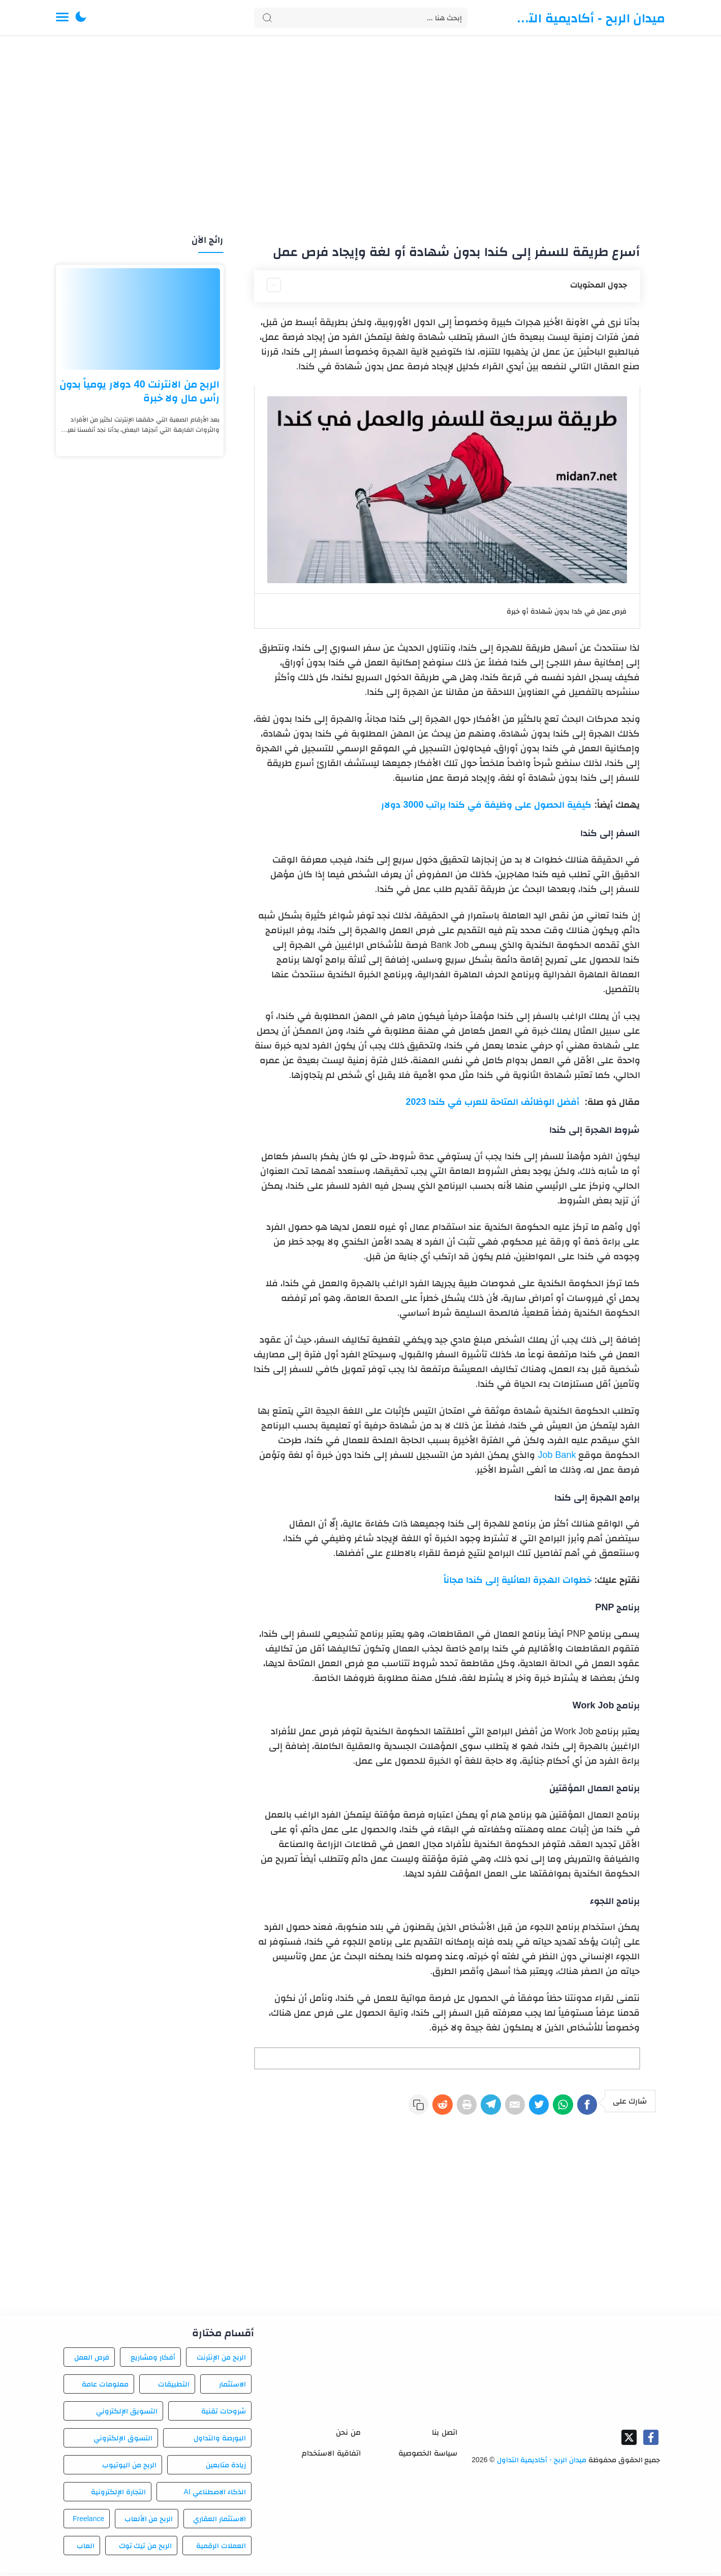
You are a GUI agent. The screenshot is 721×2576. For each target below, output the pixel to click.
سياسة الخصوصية (427, 2456)
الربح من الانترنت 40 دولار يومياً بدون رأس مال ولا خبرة (139, 390)
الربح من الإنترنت (221, 2360)
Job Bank (557, 1455)
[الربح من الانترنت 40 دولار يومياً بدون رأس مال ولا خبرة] (139, 319)
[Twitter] (526, 2107)
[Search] (360, 18)
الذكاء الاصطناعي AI (215, 2495)
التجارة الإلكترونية (118, 2495)
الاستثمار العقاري (219, 2522)
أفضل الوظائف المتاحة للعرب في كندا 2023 (493, 1102)
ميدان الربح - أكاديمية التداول (589, 18)
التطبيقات (174, 2387)
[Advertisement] (361, 136)
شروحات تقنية (223, 2414)
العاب (86, 2549)
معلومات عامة (105, 2387)
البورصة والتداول (220, 2441)
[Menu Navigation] (62, 18)
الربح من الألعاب (148, 2522)
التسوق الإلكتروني (122, 2441)
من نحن (348, 2435)
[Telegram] (467, 2107)
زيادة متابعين (226, 2468)
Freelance (88, 2522)
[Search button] (267, 18)
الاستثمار (232, 2387)
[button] (81, 18)
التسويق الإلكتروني (127, 2414)
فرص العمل (91, 2360)
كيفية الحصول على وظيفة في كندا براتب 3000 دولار (486, 805)
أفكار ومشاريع (153, 2360)
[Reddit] (408, 2107)
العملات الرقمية (221, 2549)
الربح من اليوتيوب (129, 2468)
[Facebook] (585, 2107)
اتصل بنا (444, 2435)
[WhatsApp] (555, 2107)
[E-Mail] (496, 2107)
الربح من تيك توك (145, 2549)
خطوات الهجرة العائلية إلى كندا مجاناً (517, 1580)
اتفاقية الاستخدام (331, 2456)
